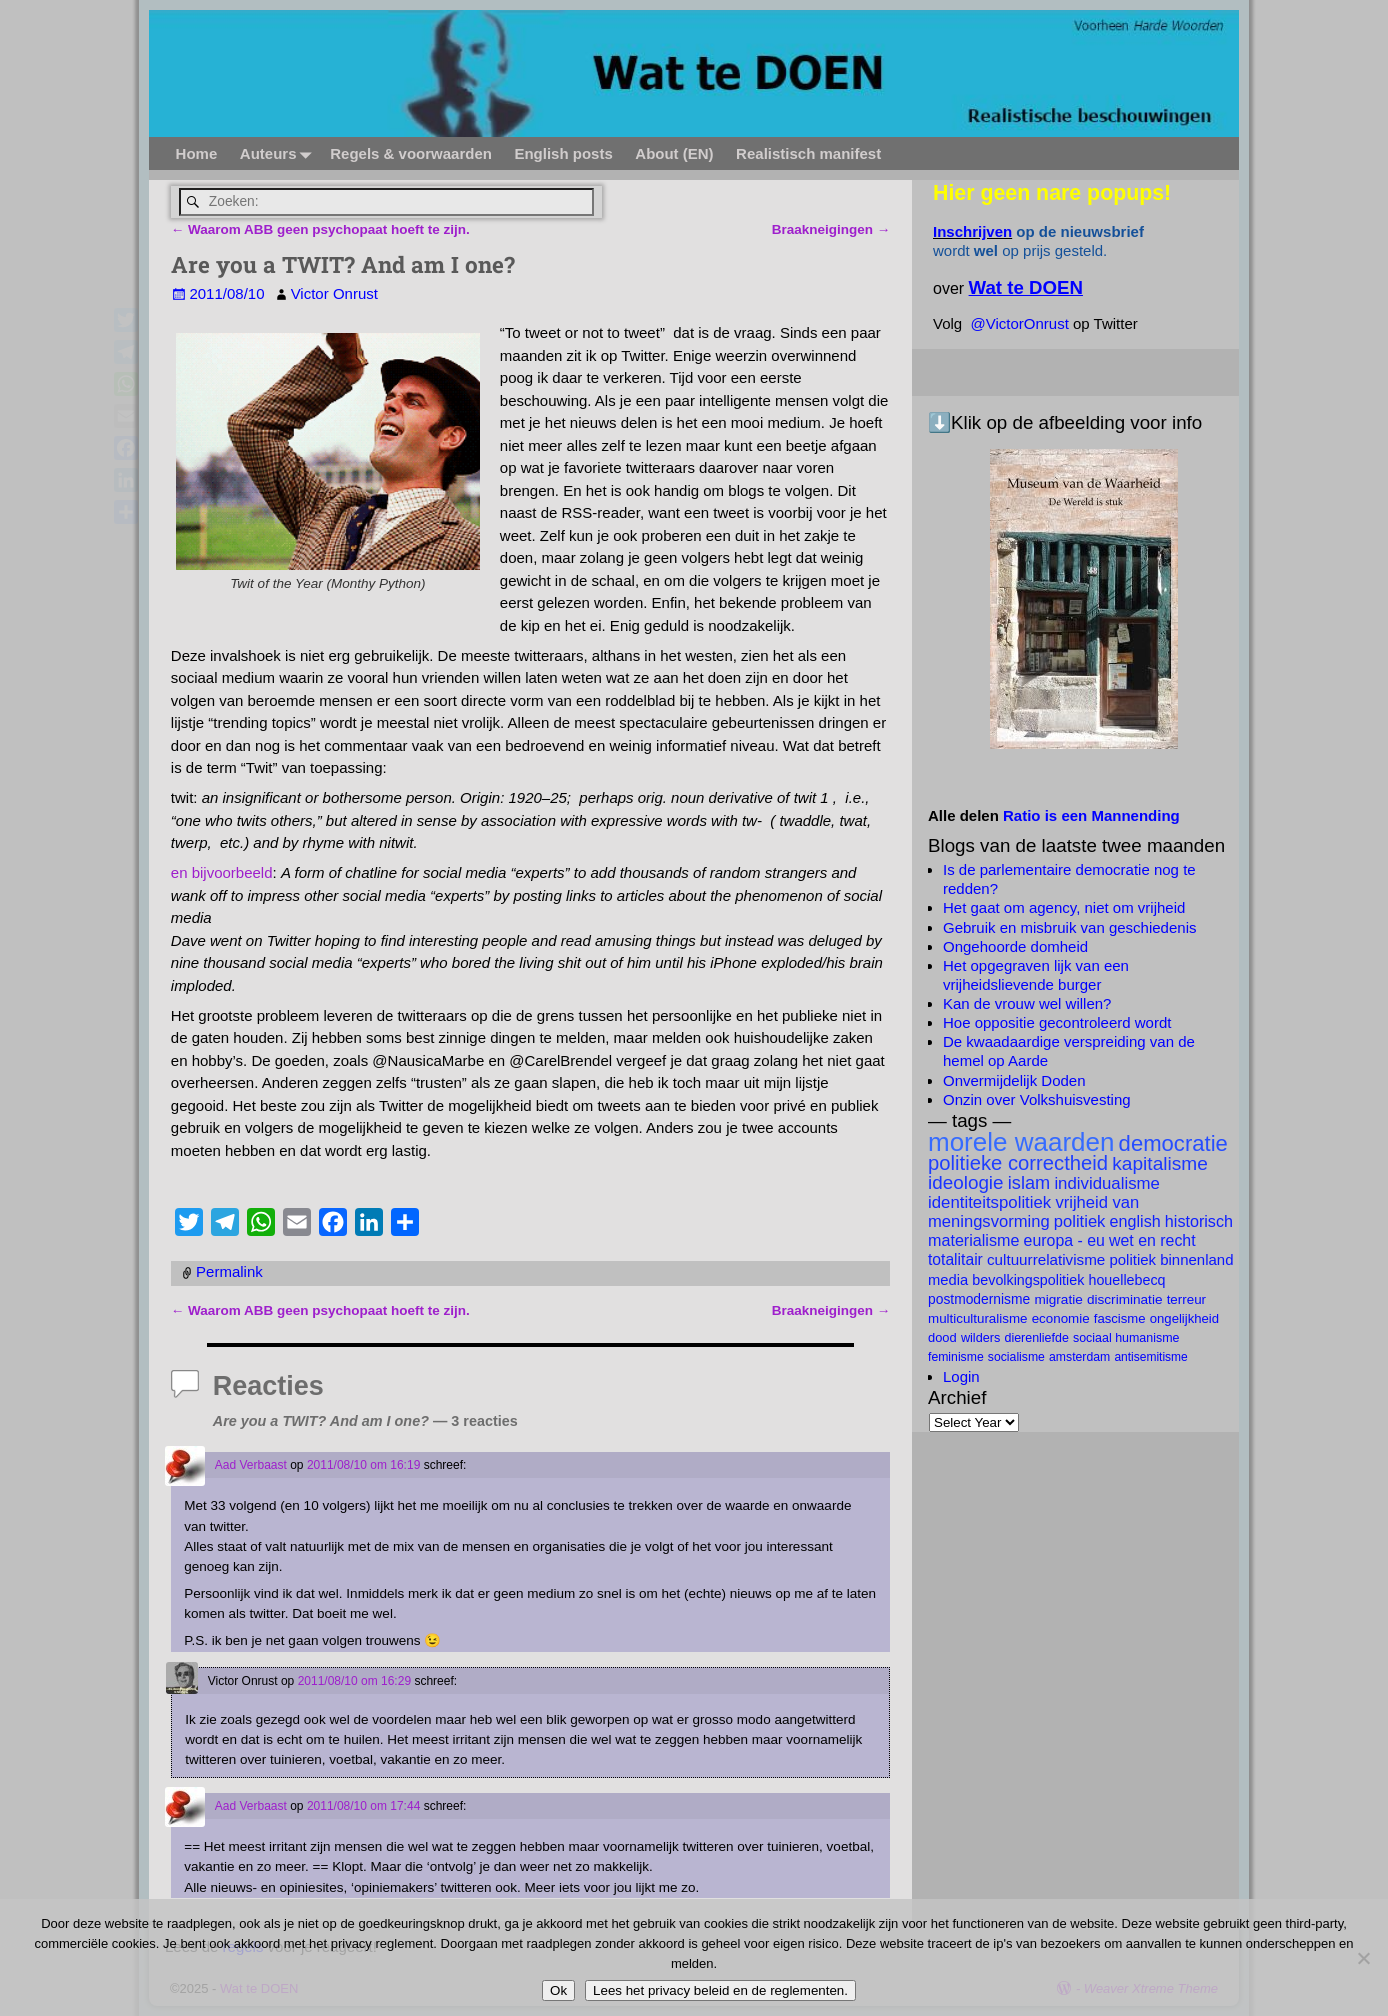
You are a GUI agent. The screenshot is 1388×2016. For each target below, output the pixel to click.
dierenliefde (1037, 1338)
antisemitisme (1150, 1357)
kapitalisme (1160, 1163)
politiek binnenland (1171, 1259)
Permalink (229, 1271)
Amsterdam (1079, 1357)
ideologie (966, 1182)
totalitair (955, 1259)
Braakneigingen (831, 228)
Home (196, 153)
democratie (1173, 1143)
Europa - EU (1064, 1240)
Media (948, 1280)
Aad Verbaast (251, 1465)
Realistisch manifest (808, 153)
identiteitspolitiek (989, 1202)
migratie (1058, 1299)
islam (1029, 1183)
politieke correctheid (1018, 1163)
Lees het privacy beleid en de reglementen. (720, 1990)
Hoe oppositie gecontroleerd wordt (1057, 1022)
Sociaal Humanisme (1126, 1338)
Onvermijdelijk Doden (1014, 1080)
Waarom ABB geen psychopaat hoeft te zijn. (320, 228)
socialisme (1016, 1357)
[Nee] (1363, 1958)
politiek (1080, 1221)
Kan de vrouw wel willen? (1027, 1003)
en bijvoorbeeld (222, 872)
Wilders (980, 1338)
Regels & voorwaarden (411, 153)
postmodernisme (979, 1299)
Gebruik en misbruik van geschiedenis (1069, 927)
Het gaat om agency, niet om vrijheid (1064, 907)
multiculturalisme (977, 1318)
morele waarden (1021, 1142)
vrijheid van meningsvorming (1033, 1212)
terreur (1186, 1299)
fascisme (1120, 1318)
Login (961, 1376)
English (1135, 1221)
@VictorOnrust (1020, 323)
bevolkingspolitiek (1028, 1280)
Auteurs (278, 153)
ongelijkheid (1184, 1318)
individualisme (1107, 1183)
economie (1061, 1318)
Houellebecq (1126, 1280)
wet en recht (1152, 1240)
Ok (558, 1990)
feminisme (956, 1357)
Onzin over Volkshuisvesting (1037, 1099)
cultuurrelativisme (1046, 1259)
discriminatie (1125, 1299)
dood (942, 1337)
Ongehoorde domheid (1015, 946)
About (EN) (674, 153)
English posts (563, 153)
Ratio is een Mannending (1091, 815)
